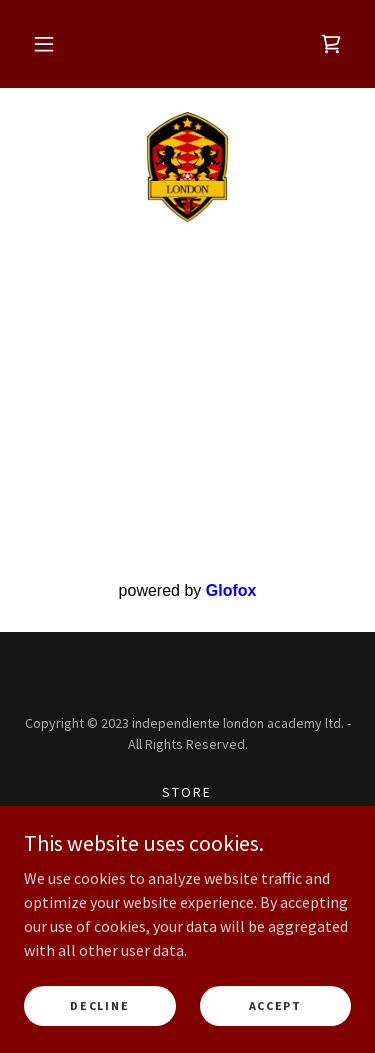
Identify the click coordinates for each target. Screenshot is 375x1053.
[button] (44, 44)
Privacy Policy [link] (187, 844)
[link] (331, 44)
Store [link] (187, 792)
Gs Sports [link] (187, 818)
